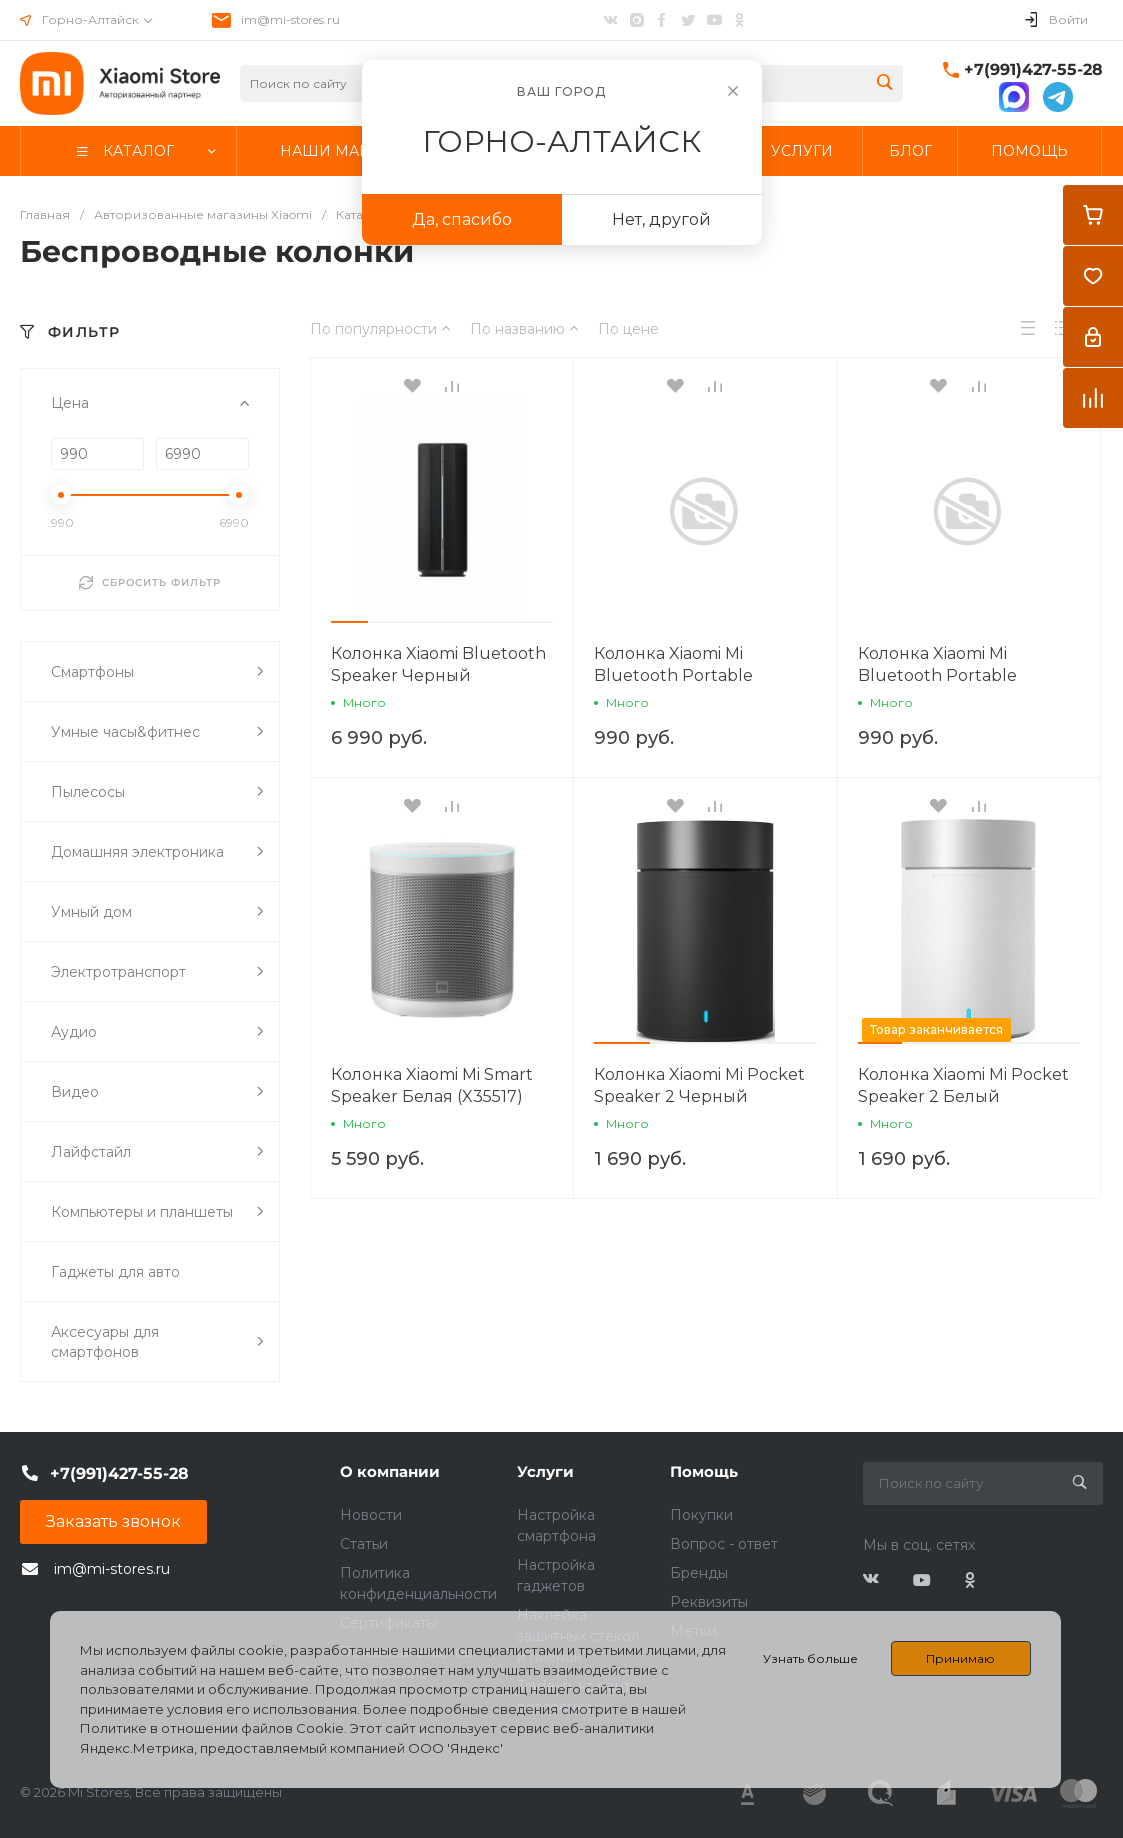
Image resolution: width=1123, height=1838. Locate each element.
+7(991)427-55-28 (1033, 69)
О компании (390, 1471)
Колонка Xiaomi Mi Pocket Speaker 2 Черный (699, 1085)
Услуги (545, 1471)
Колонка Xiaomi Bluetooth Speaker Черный (438, 664)
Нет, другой (661, 219)
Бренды (699, 1573)
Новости (371, 1515)
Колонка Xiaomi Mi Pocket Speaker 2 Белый (963, 1085)
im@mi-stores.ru (290, 19)
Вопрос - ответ (724, 1544)
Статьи (364, 1544)
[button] (349, 622)
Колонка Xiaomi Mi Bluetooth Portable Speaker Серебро (673, 675)
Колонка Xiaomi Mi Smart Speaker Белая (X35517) (432, 1085)
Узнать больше (810, 1658)
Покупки (701, 1515)
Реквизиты (709, 1602)
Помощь (704, 1471)
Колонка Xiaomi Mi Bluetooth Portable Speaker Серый (937, 675)
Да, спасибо (462, 219)
